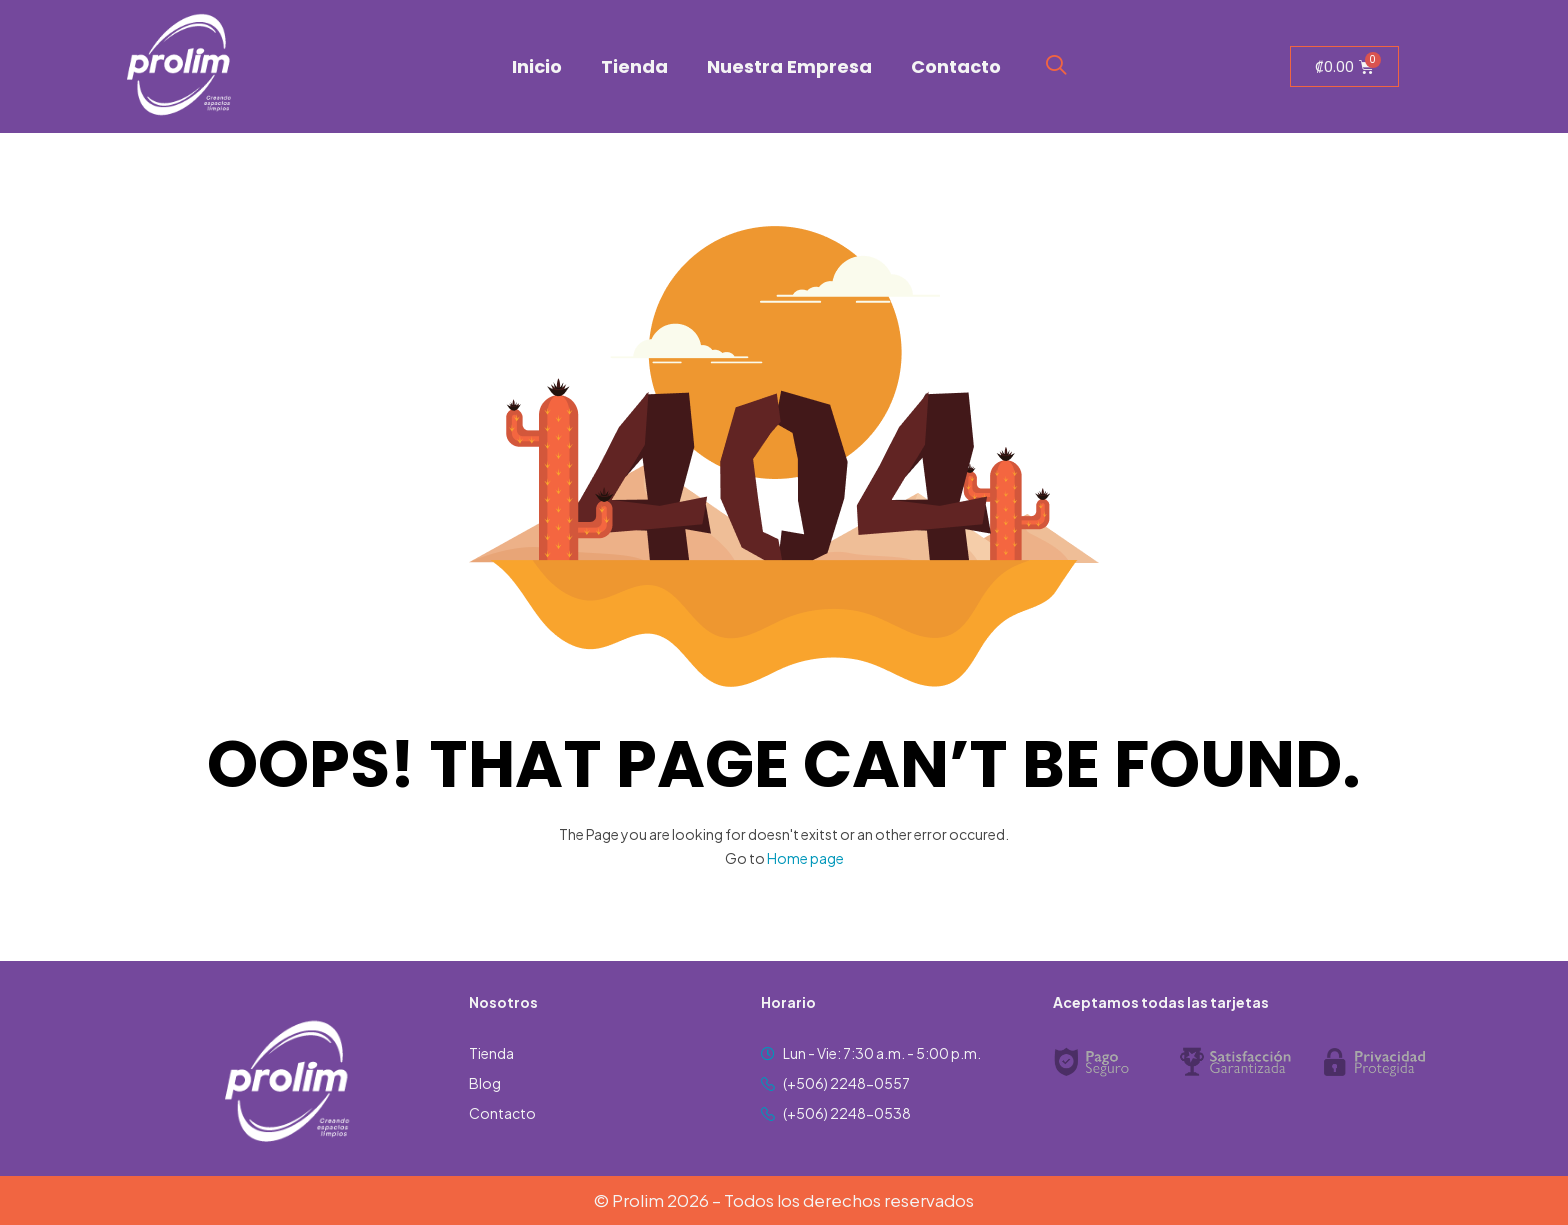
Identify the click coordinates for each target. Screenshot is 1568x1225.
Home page (805, 858)
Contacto (956, 66)
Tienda (634, 66)
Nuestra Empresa (789, 66)
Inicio (537, 66)
